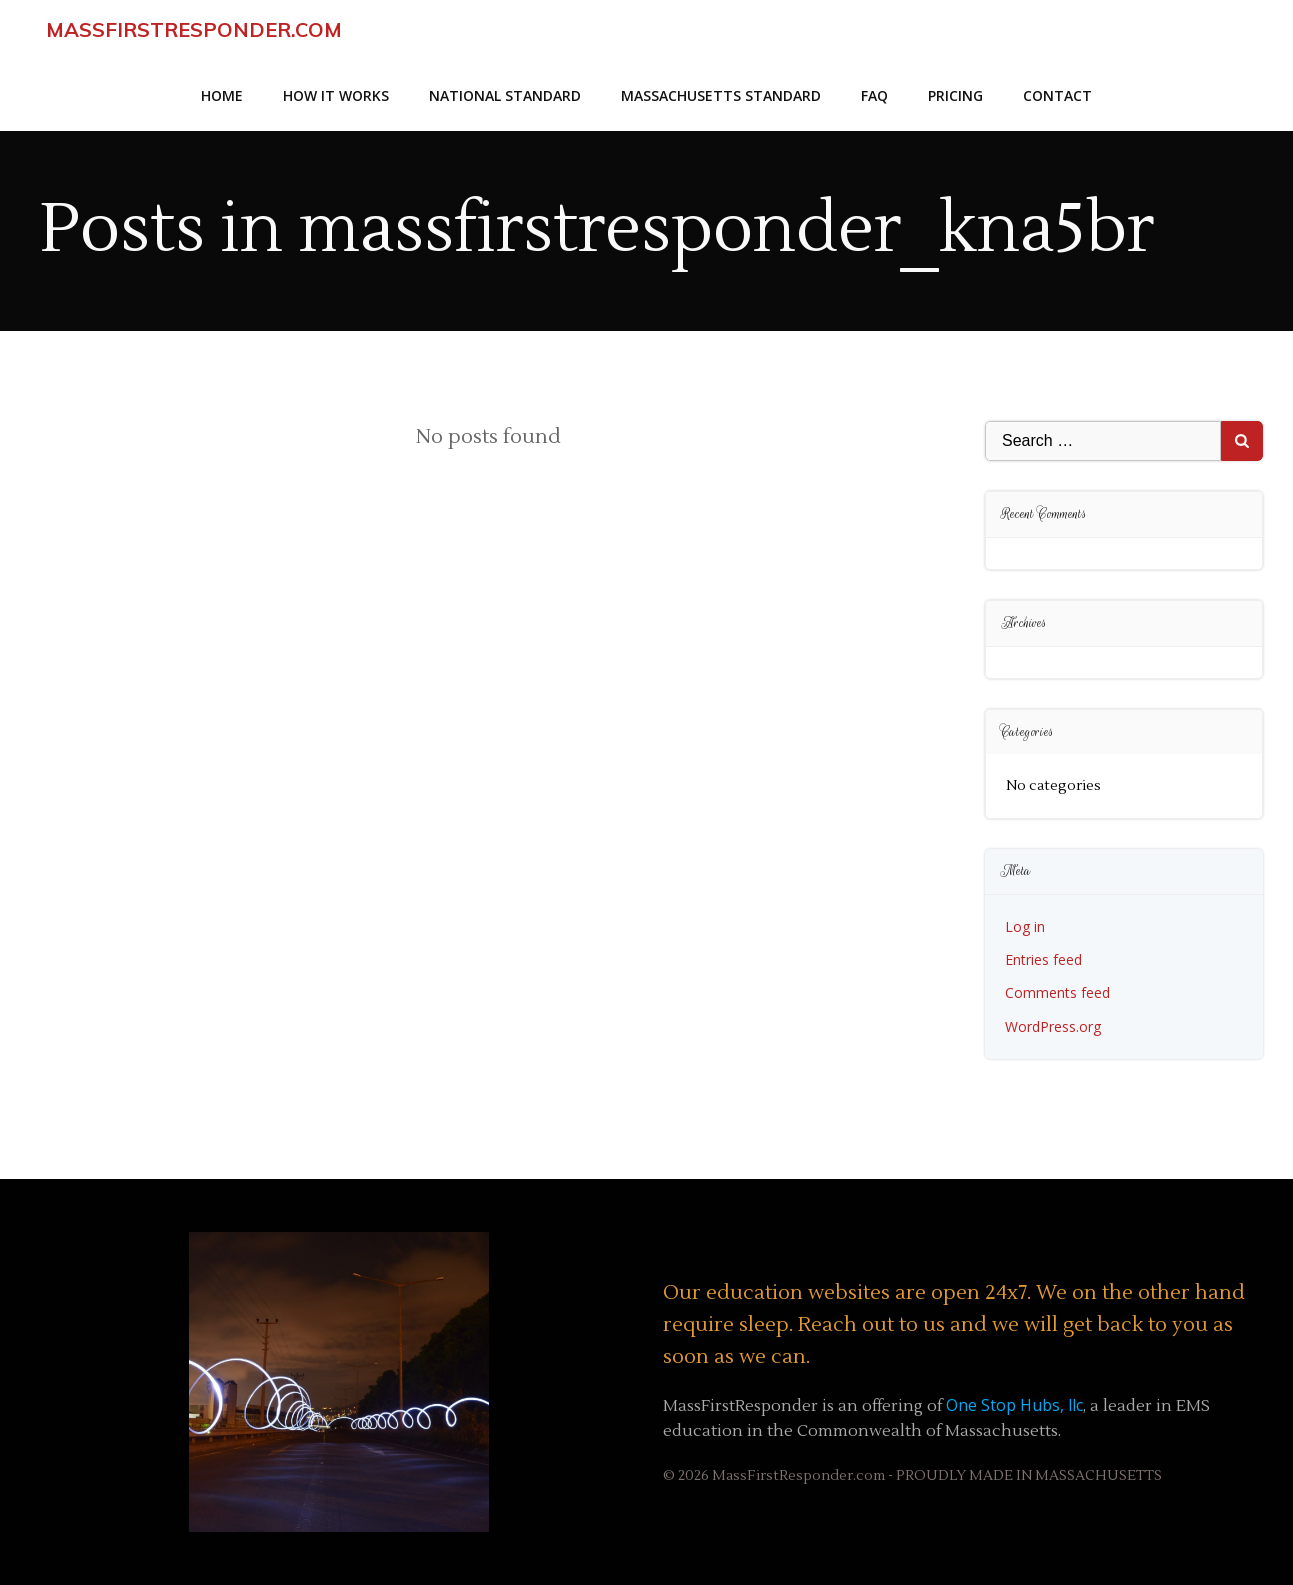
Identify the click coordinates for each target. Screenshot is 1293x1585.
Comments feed (1057, 992)
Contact (1057, 95)
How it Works (336, 95)
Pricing (955, 95)
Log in (1025, 926)
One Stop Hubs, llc (1014, 1405)
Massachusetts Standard (721, 95)
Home (222, 95)
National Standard (505, 95)
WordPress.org (1053, 1026)
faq (874, 95)
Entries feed (1043, 959)
